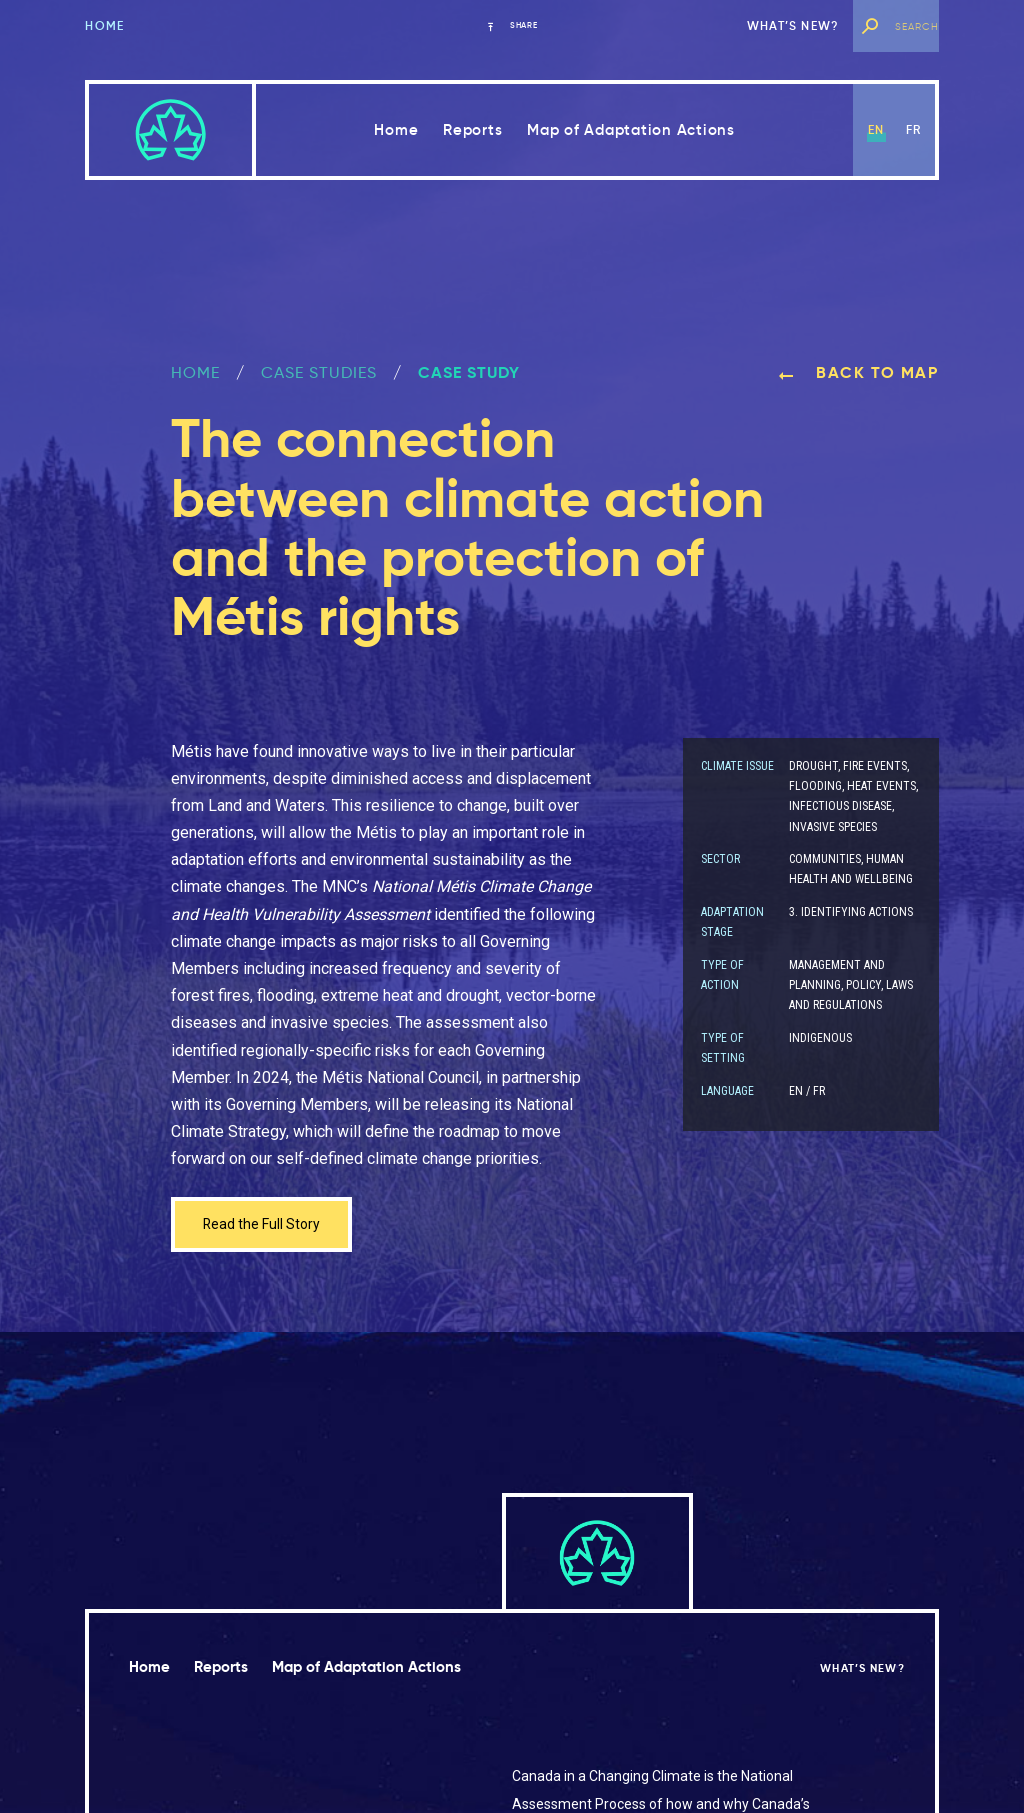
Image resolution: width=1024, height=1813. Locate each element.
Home (104, 25)
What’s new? (793, 25)
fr (913, 129)
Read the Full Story (269, 1226)
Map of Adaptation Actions (631, 129)
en (876, 129)
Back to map (858, 372)
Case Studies (319, 372)
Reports (472, 129)
